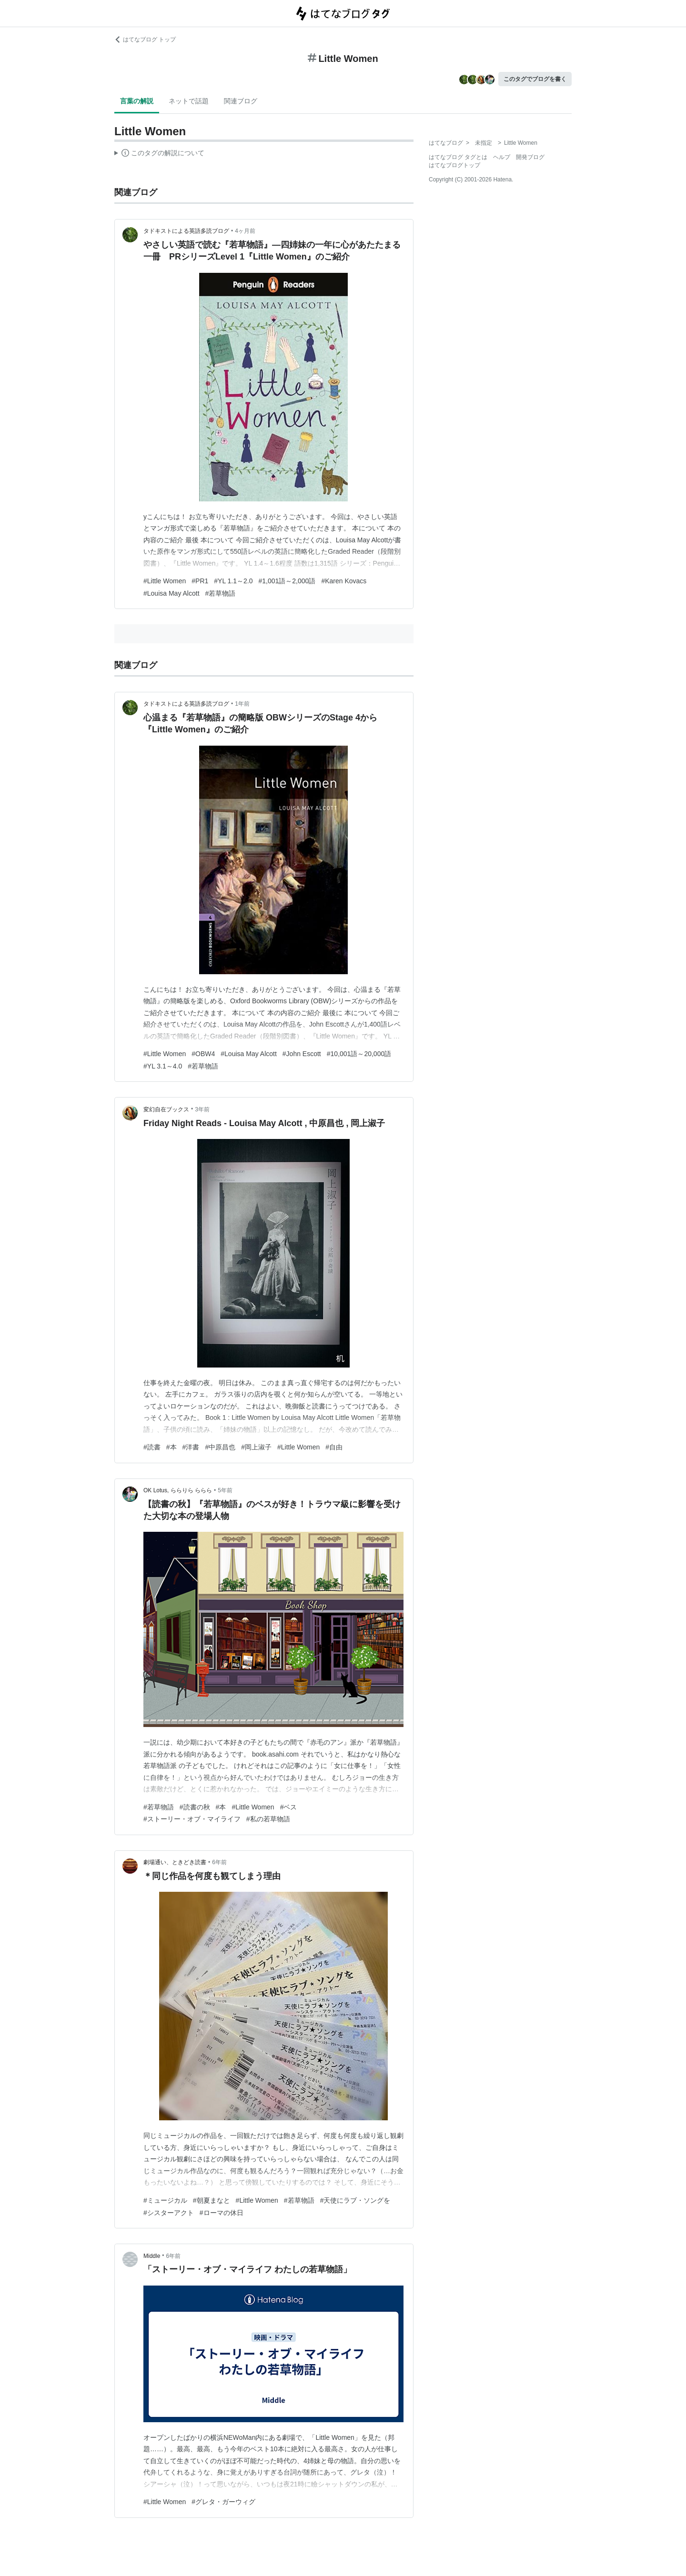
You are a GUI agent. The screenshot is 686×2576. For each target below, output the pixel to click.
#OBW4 (203, 1054)
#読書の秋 (195, 1807)
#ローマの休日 (221, 2213)
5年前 (225, 1490)
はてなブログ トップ (145, 39)
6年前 (219, 1862)
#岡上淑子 (256, 1447)
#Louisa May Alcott (171, 593)
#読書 (152, 1447)
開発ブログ (530, 157)
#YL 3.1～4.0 (162, 1066)
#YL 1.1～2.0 (233, 581)
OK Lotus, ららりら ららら (177, 1490)
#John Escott (301, 1054)
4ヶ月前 (245, 231)
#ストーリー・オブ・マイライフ (192, 1819)
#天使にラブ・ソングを (355, 2200)
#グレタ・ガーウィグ (223, 2502)
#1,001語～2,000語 (287, 581)
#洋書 (191, 1447)
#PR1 (200, 581)
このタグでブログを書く (535, 79)
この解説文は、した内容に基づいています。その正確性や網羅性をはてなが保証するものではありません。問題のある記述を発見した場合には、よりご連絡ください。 (159, 154)
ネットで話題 (189, 101)
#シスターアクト (168, 2213)
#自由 (334, 1447)
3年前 (202, 1109)
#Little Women (164, 581)
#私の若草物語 (268, 1819)
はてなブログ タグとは (458, 157)
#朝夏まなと (211, 2200)
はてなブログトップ (454, 165)
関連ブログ (240, 101)
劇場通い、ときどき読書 (174, 1862)
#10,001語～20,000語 (359, 1054)
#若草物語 (220, 593)
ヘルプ (501, 157)
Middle (151, 2256)
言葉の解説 (136, 101)
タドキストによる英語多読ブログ (186, 231)
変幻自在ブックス (166, 1109)
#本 (171, 1447)
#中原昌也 (220, 1447)
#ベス (288, 1807)
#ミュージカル (165, 2200)
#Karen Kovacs (343, 581)
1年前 (242, 703)
